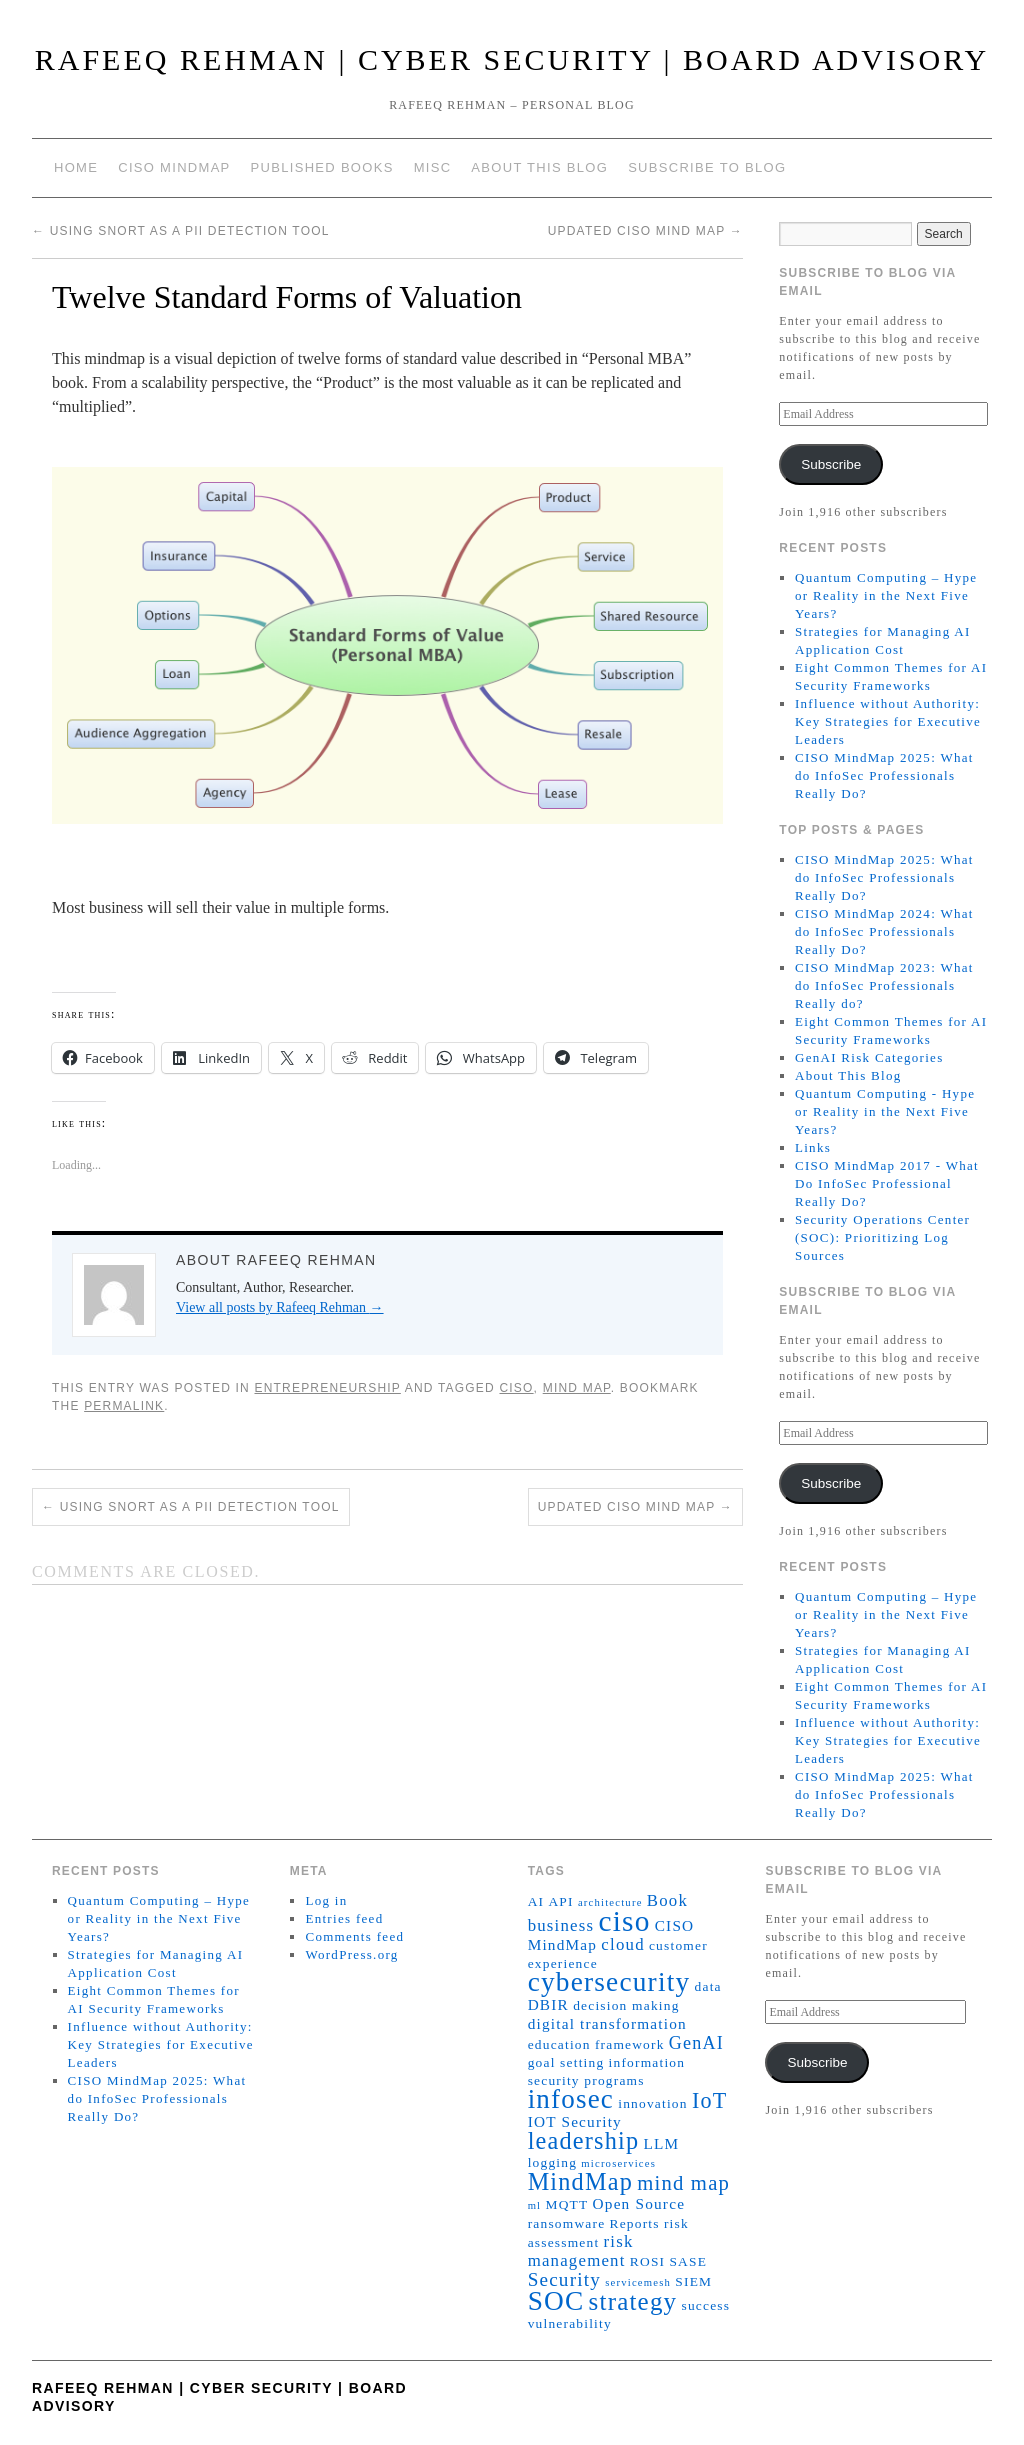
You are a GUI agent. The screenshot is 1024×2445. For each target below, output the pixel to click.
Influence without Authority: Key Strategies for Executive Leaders (888, 721)
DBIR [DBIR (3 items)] (548, 2004)
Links (813, 1147)
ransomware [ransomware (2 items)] (567, 2223)
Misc (433, 167)
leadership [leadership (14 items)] (584, 2140)
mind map (577, 1388)
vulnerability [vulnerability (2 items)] (570, 2323)
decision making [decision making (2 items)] (626, 2005)
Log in (326, 1900)
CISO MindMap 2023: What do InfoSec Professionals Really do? (884, 985)
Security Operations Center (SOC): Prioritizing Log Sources (882, 1237)
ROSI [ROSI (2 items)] (647, 2261)
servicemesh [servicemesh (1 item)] (638, 2282)
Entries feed (344, 1918)
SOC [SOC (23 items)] (556, 2301)
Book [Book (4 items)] (667, 1900)
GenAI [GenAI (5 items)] (696, 2043)
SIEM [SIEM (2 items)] (693, 2281)
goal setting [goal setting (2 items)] (566, 2062)
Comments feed (354, 1936)
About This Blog (539, 167)
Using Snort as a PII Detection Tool (181, 231)
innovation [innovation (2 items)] (652, 2103)
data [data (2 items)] (708, 1986)
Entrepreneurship (327, 1388)
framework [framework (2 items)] (630, 2044)
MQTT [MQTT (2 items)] (566, 2204)
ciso (516, 1388)
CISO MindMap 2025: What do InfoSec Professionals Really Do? (884, 775)
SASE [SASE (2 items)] (688, 2261)
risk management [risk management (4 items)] (581, 2251)
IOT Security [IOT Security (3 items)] (575, 2121)
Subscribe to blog (707, 167)
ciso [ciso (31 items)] (624, 1921)
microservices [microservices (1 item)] (618, 2163)
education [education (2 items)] (559, 2044)
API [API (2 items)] (560, 1901)
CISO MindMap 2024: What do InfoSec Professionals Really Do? (884, 931)
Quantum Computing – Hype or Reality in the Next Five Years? (886, 595)
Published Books (322, 167)
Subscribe (831, 464)
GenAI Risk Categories (869, 1057)
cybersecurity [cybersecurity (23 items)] (609, 1982)
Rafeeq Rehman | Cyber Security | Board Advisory (512, 59)
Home (76, 167)
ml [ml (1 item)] (535, 2205)
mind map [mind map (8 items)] (683, 2183)
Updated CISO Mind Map (645, 231)
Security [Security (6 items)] (564, 2279)
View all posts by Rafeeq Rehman (280, 1307)
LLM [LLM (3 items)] (661, 2143)
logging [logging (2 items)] (552, 2162)
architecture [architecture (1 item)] (610, 1902)
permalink (124, 1406)
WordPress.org (351, 1954)
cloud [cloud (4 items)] (622, 1944)
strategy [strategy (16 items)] (633, 2301)
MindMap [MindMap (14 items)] (580, 2181)
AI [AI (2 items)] (536, 1901)
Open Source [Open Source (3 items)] (639, 2203)
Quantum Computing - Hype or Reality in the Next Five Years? (885, 1111)
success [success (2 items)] (706, 2305)
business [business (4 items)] (561, 1925)
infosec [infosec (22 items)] (571, 2099)
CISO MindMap (174, 167)
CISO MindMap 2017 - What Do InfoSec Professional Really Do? (887, 1183)
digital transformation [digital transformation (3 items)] (607, 2023)
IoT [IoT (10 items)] (709, 2100)
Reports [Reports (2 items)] (635, 2223)
